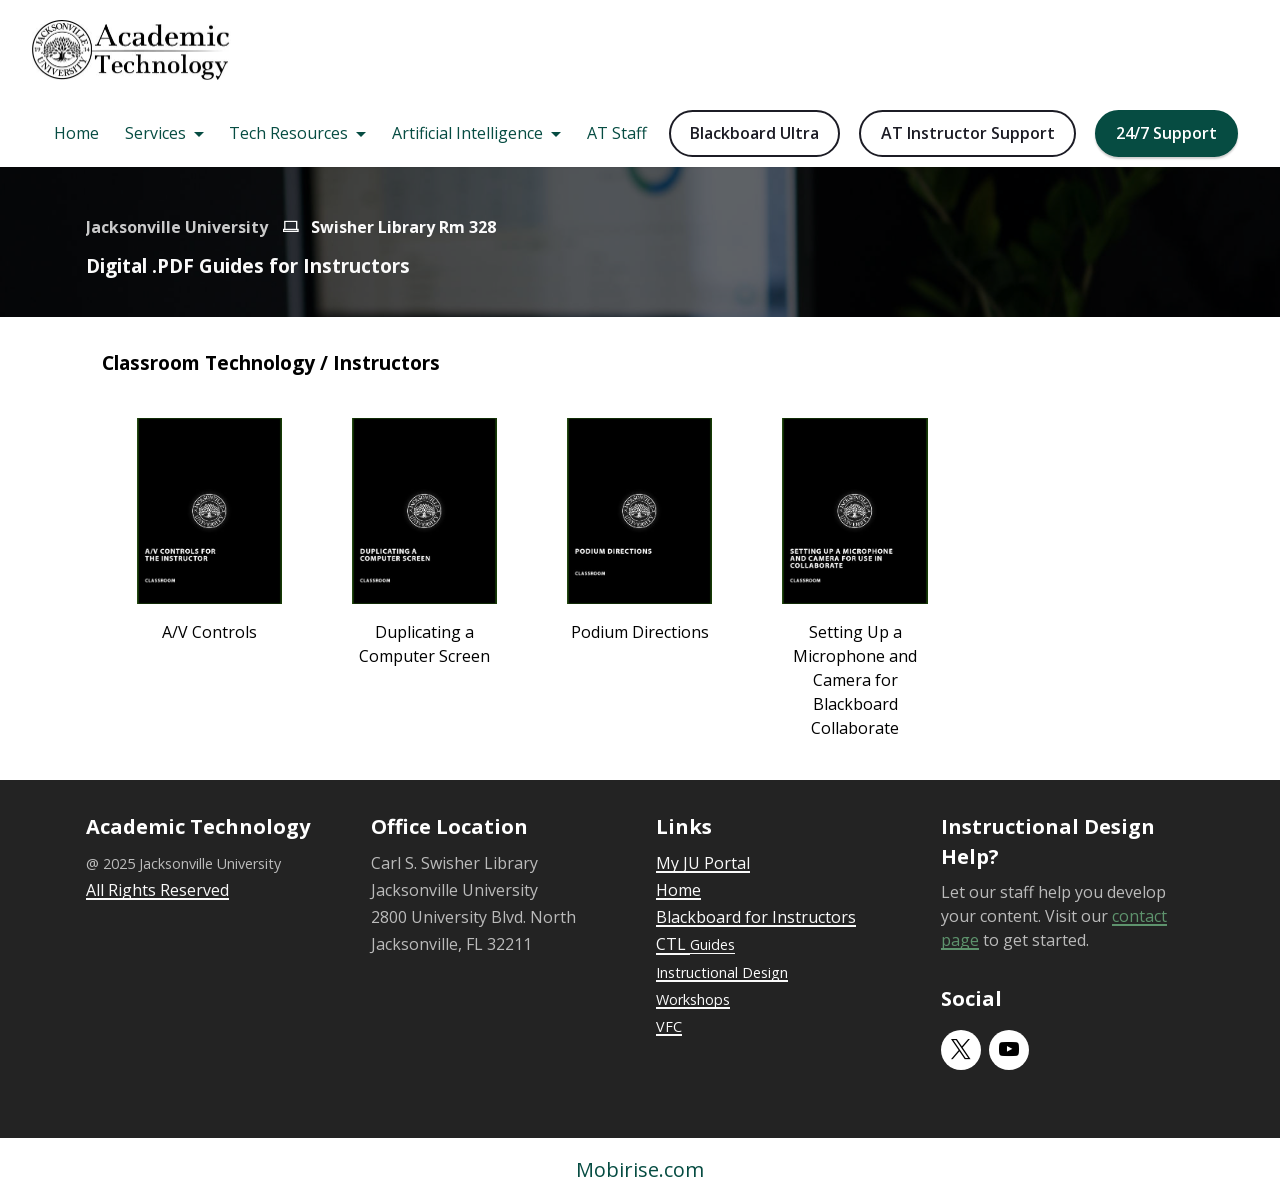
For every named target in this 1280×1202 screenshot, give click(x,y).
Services (155, 133)
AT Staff (617, 133)
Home (76, 133)
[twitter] (961, 1050)
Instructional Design (722, 972)
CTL (673, 944)
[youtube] (1009, 1050)
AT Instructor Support (968, 133)
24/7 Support (1166, 133)
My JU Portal (703, 863)
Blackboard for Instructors (756, 917)
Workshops (693, 999)
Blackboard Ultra (754, 133)
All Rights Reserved (157, 890)
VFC (669, 1026)
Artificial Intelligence (467, 133)
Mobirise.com (640, 1170)
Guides (712, 944)
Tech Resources (288, 133)
